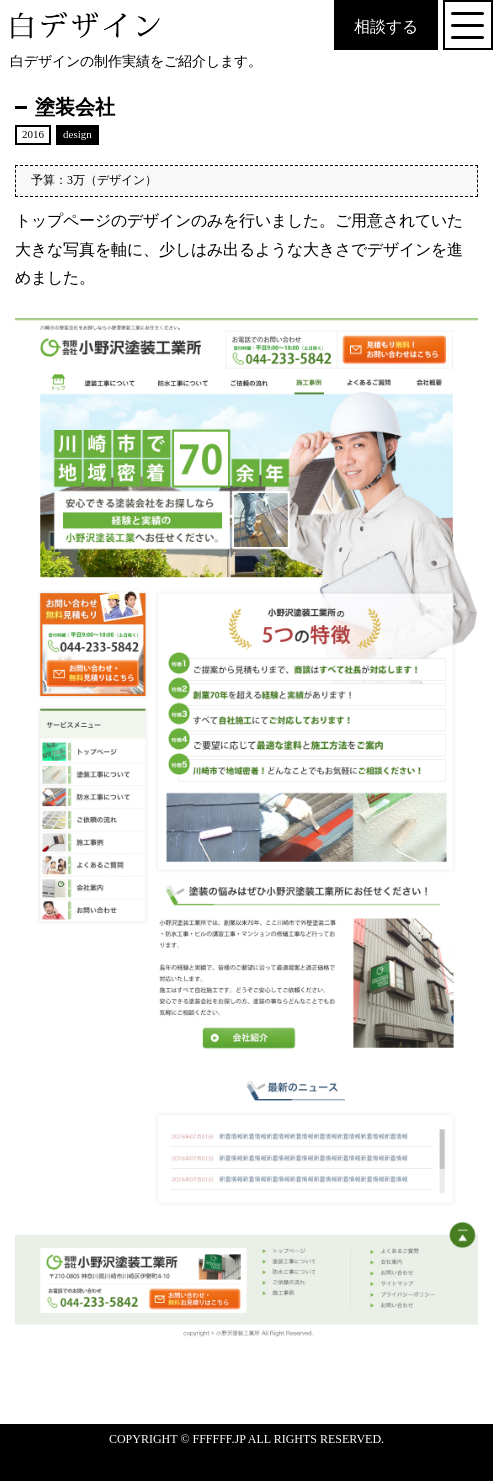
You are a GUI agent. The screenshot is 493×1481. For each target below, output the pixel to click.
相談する (386, 26)
